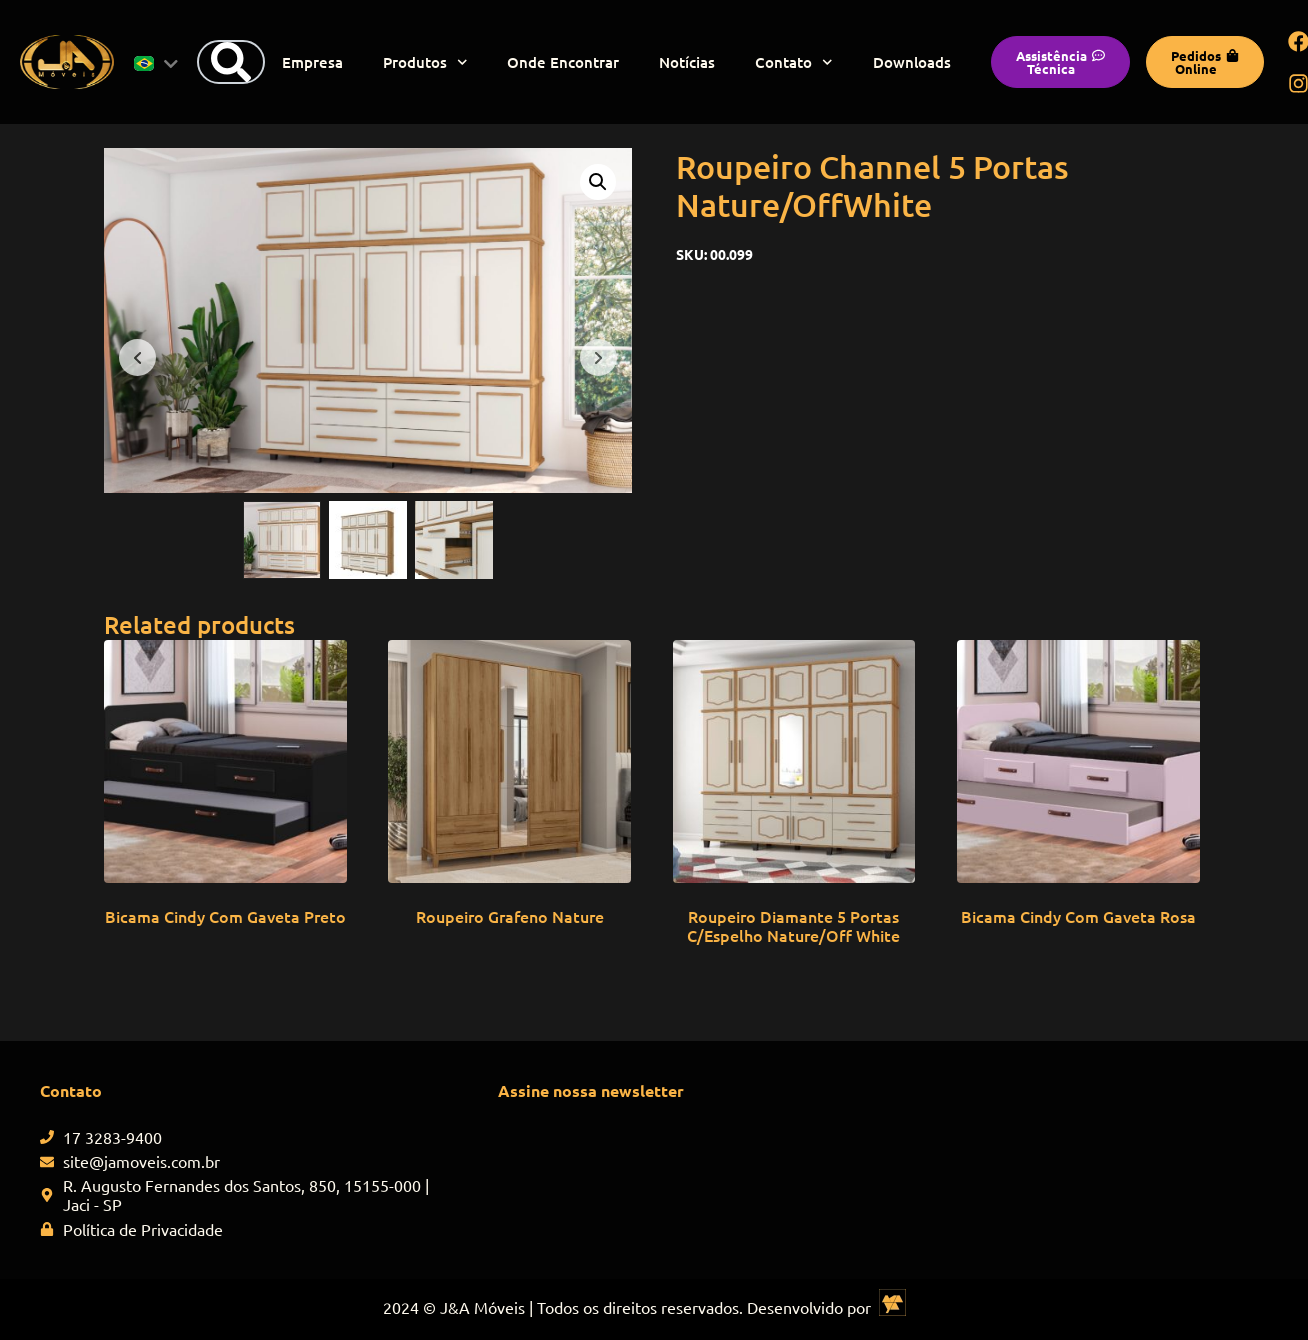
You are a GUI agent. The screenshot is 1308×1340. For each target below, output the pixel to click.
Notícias (687, 62)
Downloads (912, 62)
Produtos (425, 62)
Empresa (312, 62)
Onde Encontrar (563, 62)
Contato (794, 62)
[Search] (231, 62)
